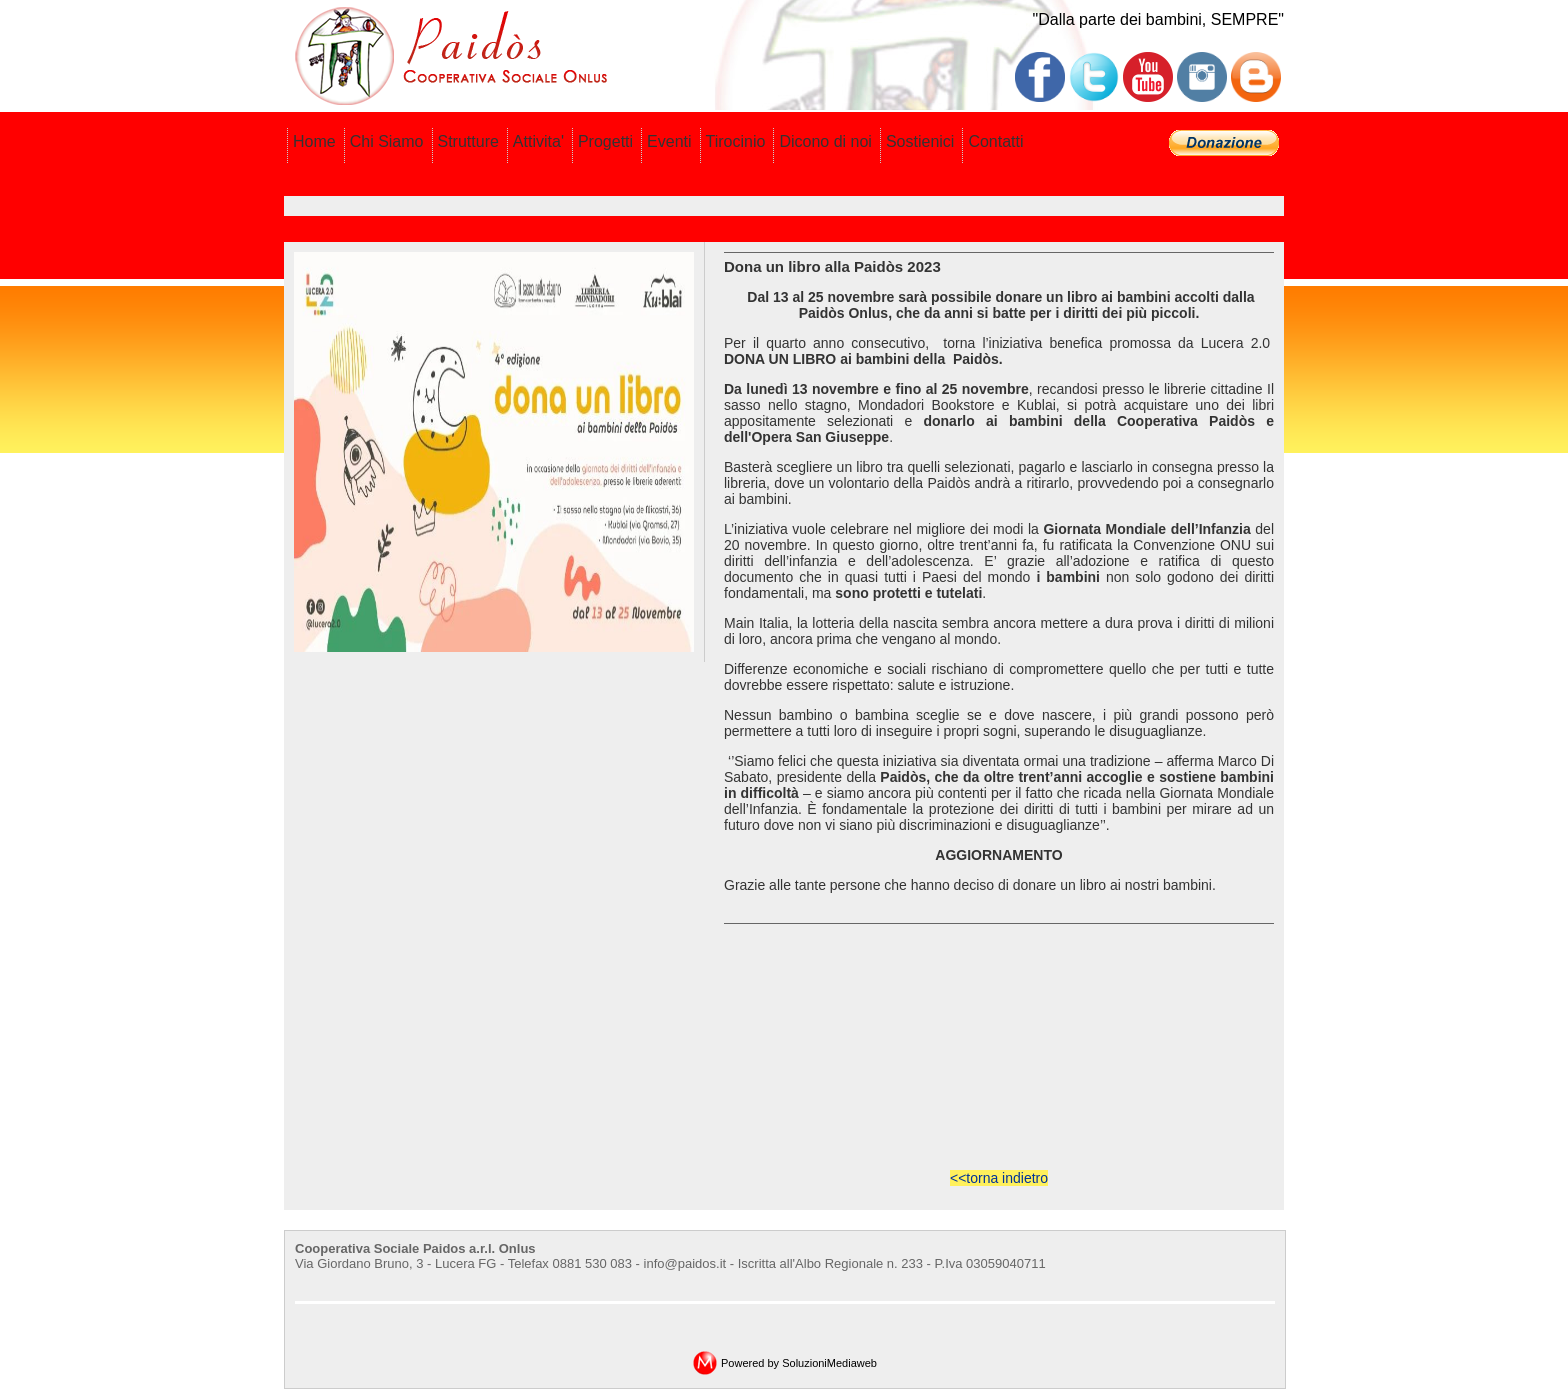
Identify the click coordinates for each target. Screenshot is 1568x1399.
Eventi (669, 141)
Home (314, 141)
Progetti (605, 141)
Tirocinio (736, 141)
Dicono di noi (825, 141)
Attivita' (538, 141)
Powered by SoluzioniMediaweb (799, 1363)
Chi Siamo (387, 141)
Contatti (995, 141)
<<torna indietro (999, 1178)
